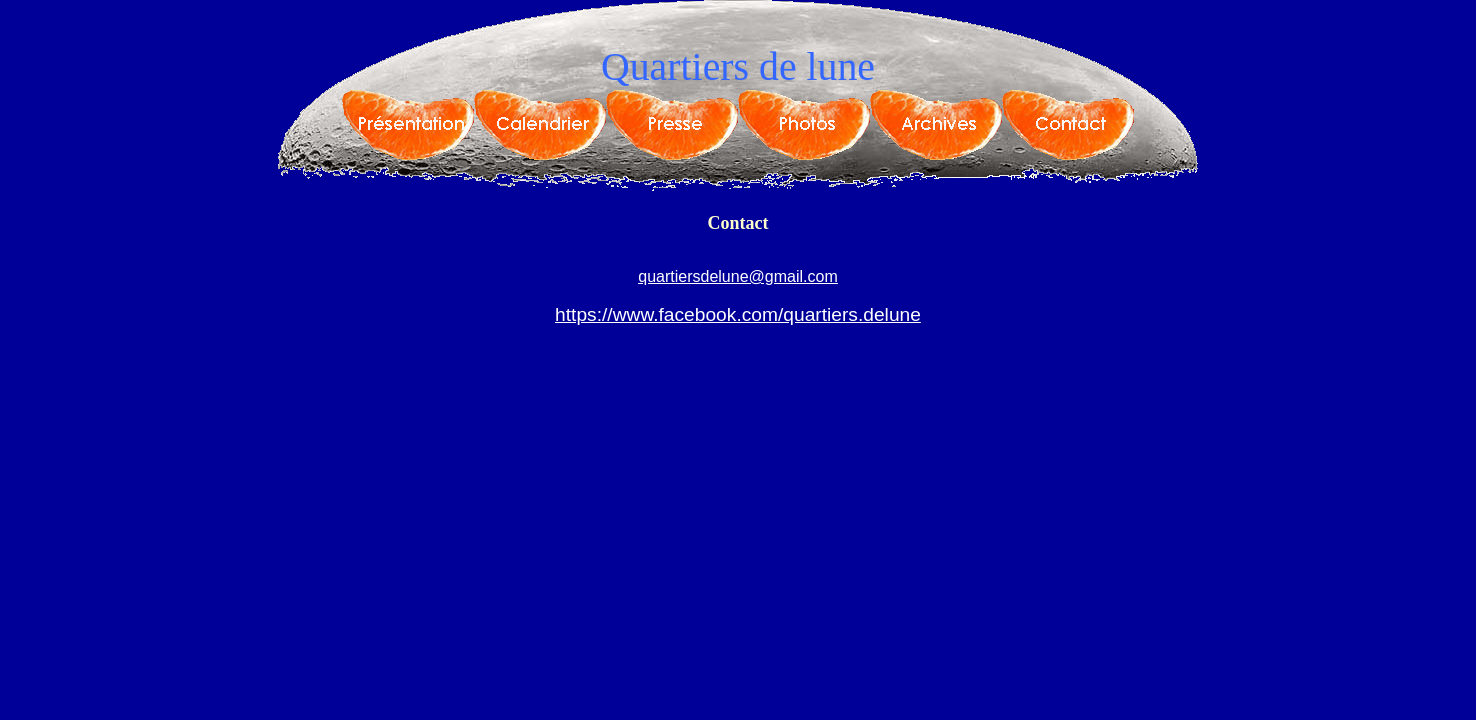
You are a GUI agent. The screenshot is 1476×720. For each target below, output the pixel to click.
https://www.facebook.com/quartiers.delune (738, 314)
